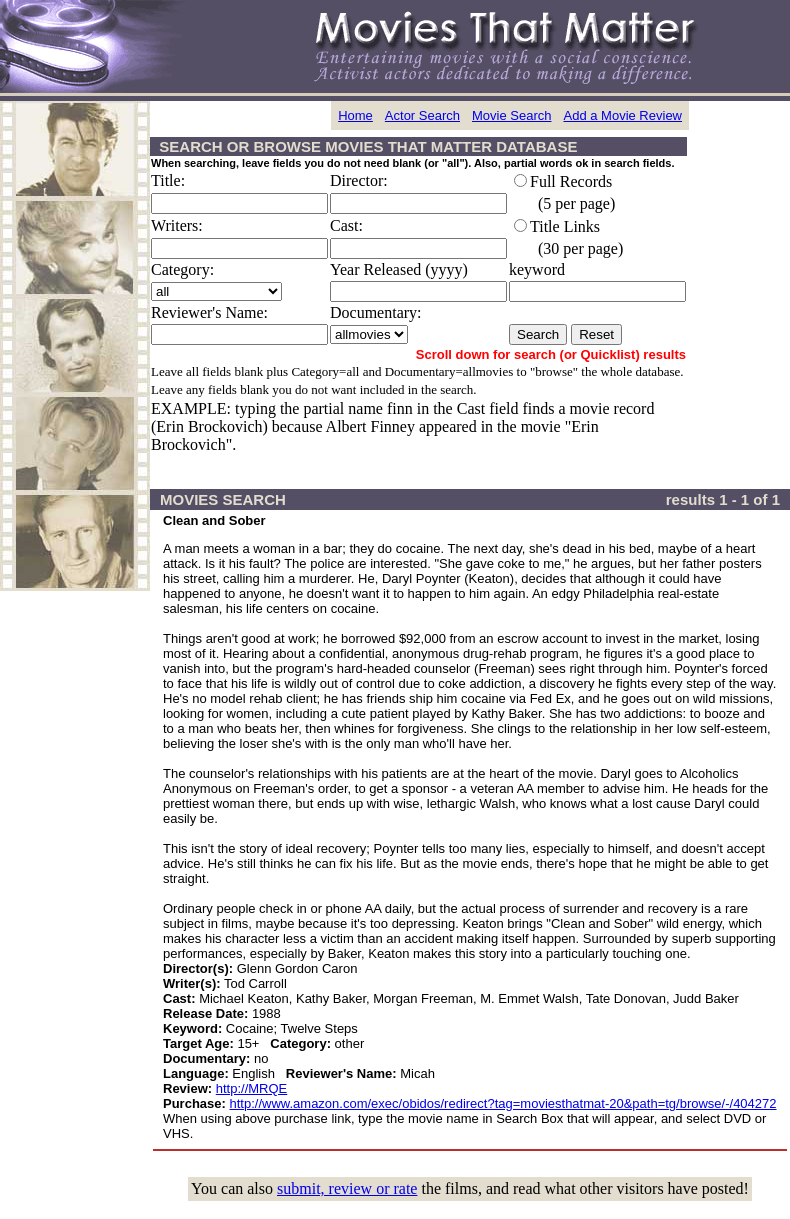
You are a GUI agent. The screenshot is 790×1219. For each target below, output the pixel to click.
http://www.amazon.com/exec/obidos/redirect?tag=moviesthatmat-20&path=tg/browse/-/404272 (503, 1103)
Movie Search (511, 115)
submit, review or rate (347, 1188)
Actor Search (422, 115)
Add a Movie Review (623, 115)
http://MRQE (252, 1088)
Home (355, 115)
